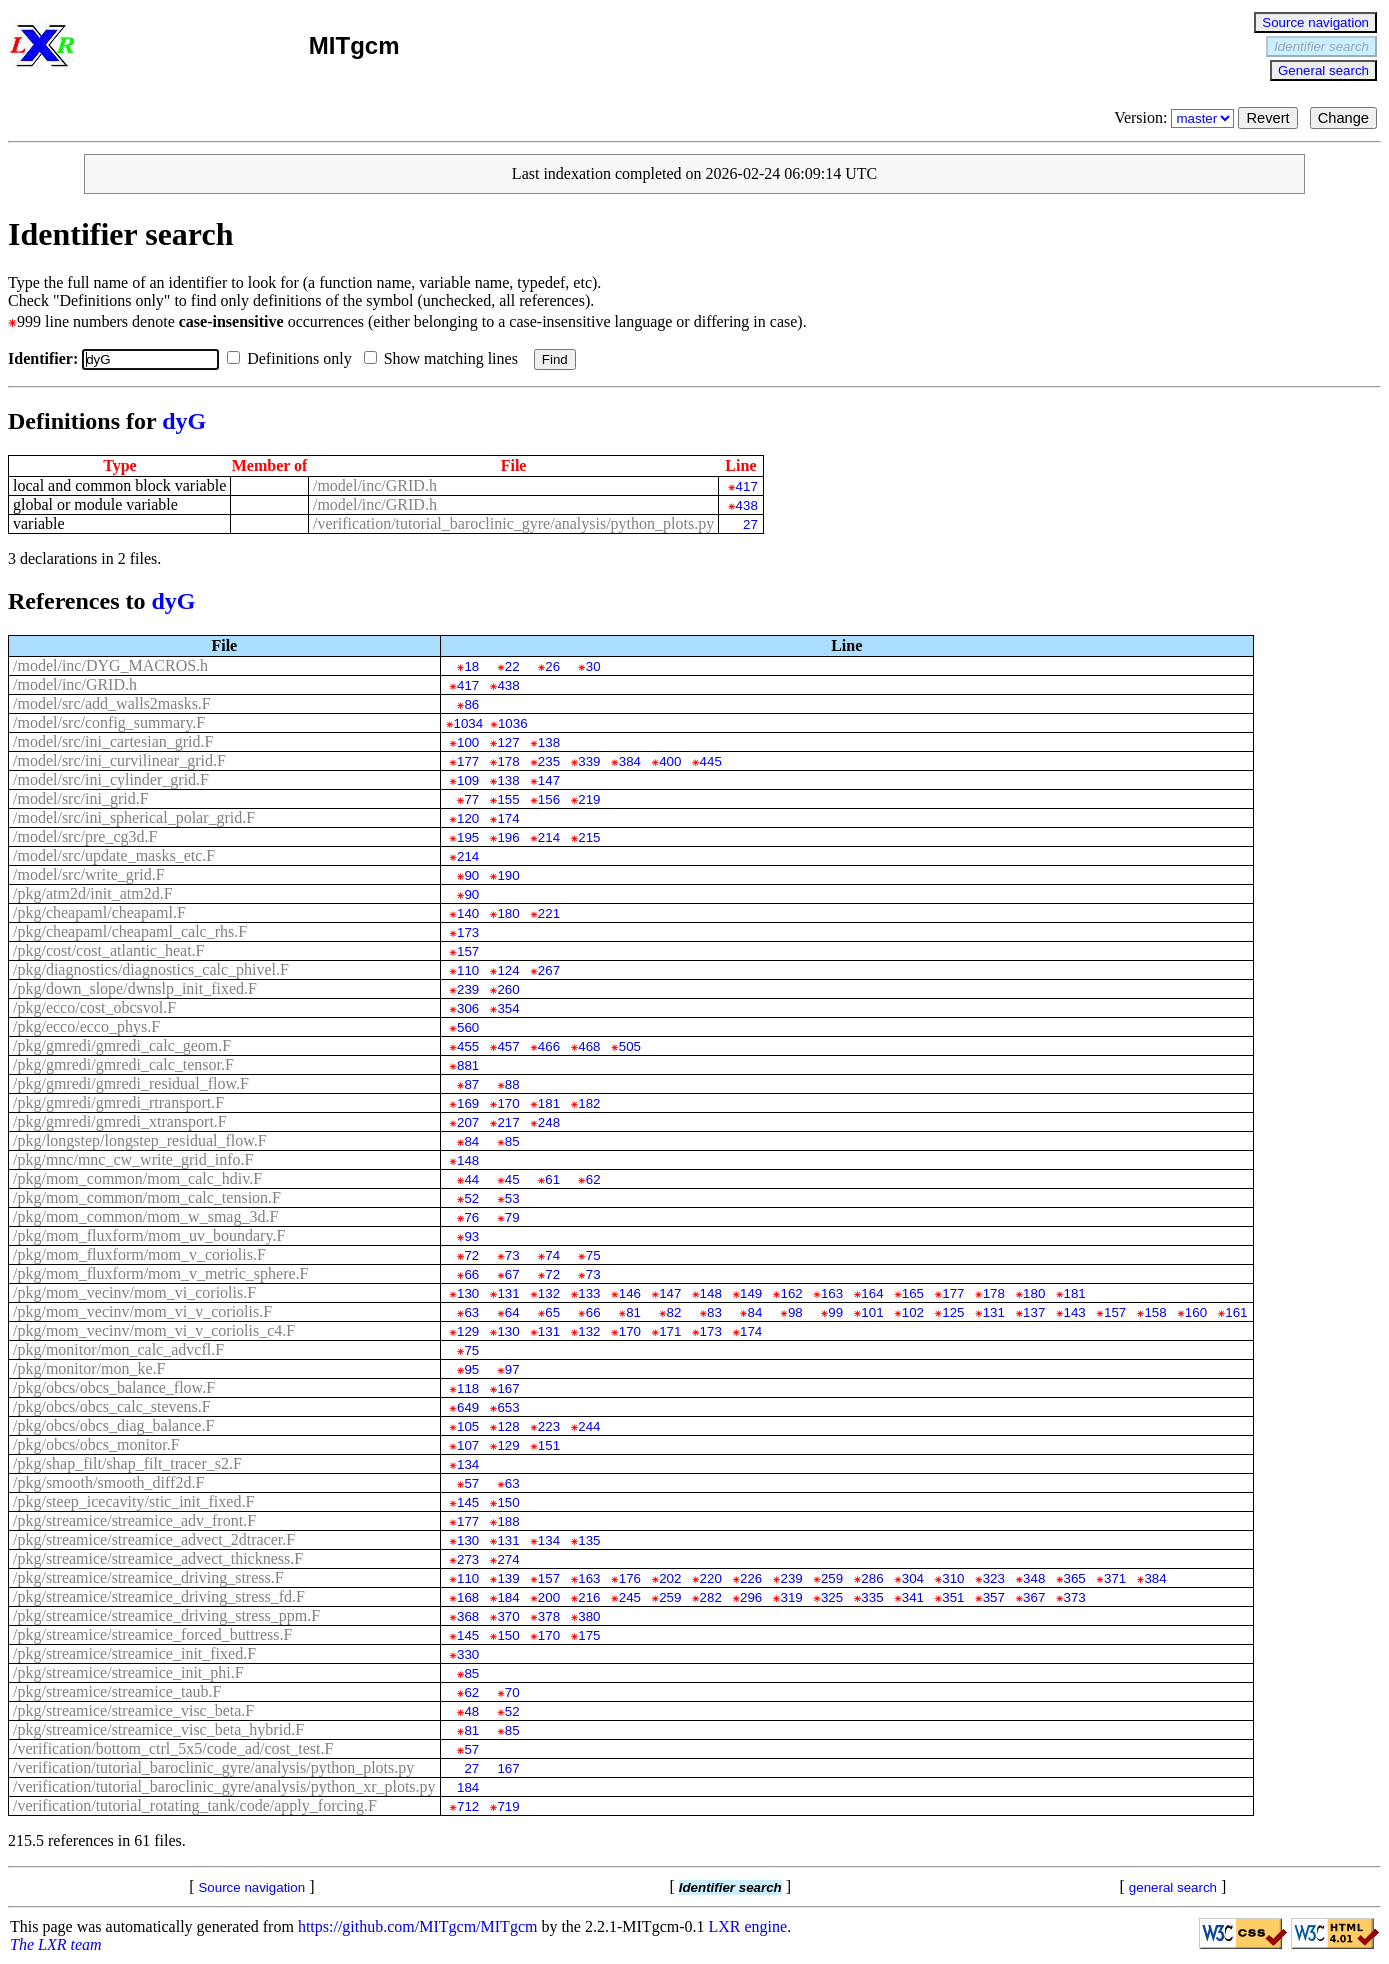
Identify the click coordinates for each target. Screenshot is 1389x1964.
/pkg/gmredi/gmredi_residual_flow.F (131, 1083)
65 (552, 1312)
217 (508, 1122)
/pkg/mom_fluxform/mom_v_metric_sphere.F (161, 1273)
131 (508, 1293)
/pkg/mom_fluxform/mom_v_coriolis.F (139, 1254)
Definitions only (293, 358)
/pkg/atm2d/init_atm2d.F (93, 893)
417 (747, 486)
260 (508, 989)
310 (953, 1578)
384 (630, 761)
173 (468, 932)
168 (468, 1597)
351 (953, 1597)
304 (913, 1578)
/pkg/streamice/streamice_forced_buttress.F (152, 1634)
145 (468, 1502)
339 (589, 761)
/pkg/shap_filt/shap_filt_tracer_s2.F (127, 1463)
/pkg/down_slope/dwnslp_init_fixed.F (135, 988)
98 (795, 1312)
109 (468, 780)
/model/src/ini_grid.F (81, 798)
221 (549, 913)
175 (589, 1635)
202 (670, 1578)
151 (549, 1445)
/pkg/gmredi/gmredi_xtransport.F (120, 1121)
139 (508, 1578)
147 (549, 780)
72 (471, 1255)
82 (674, 1312)
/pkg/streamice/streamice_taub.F (117, 1691)
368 (468, 1616)
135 (589, 1540)
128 (508, 1426)
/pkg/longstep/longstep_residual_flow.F (140, 1140)
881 (468, 1065)
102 (913, 1312)
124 (508, 970)
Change (1343, 118)
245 (630, 1597)
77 (471, 799)
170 (508, 1103)
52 (471, 1198)
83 (714, 1312)
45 (512, 1179)
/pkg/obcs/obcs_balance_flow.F (114, 1387)
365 (1075, 1578)
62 (593, 1179)
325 (832, 1597)
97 (512, 1369)
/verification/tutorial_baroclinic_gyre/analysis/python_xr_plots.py (224, 1786)
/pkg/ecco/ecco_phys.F (86, 1026)
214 (549, 837)
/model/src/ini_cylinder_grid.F (111, 779)
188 (508, 1521)
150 (508, 1502)
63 (471, 1312)
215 (589, 837)
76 (471, 1217)
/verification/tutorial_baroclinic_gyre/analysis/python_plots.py (513, 523)
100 (468, 742)
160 (1196, 1312)
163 (832, 1293)
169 (468, 1103)
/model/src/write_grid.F (89, 874)
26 (552, 666)
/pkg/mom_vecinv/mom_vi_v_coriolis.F (142, 1311)
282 (711, 1597)
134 (468, 1464)
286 (872, 1578)
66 (471, 1274)
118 (468, 1388)
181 (549, 1103)
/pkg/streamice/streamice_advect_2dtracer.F (154, 1539)
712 (468, 1806)
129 (468, 1331)
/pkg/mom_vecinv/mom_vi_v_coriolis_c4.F (154, 1330)
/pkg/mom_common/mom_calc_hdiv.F (137, 1178)
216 (589, 1597)
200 (549, 1597)
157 (468, 951)
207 (468, 1122)
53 (512, 1198)
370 (508, 1616)
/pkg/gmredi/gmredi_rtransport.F (118, 1102)
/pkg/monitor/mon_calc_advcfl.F (118, 1349)
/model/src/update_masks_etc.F (114, 855)
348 (1034, 1578)
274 (508, 1559)
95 (471, 1369)
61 (552, 1179)
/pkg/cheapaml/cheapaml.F (99, 912)
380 (589, 1616)
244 (589, 1426)
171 (670, 1331)
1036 (513, 723)
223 (549, 1426)
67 (512, 1274)
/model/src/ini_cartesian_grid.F (113, 741)
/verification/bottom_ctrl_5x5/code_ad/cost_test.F (173, 1748)
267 (549, 970)
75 (593, 1255)
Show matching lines (445, 358)
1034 (469, 723)
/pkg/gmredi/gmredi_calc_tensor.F (123, 1064)
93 (471, 1236)
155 (508, 799)
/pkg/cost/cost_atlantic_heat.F (109, 950)
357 (994, 1597)
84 (471, 1141)
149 (751, 1293)
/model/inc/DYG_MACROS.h (110, 665)
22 (512, 666)
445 (711, 761)
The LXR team (56, 1944)
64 (512, 1312)
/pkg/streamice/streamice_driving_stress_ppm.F (166, 1615)
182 (589, 1103)
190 (508, 875)
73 (512, 1255)
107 (468, 1445)
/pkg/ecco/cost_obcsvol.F (94, 1007)
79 (512, 1217)
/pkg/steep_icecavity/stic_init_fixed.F (133, 1501)
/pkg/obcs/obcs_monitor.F (96, 1444)
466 (549, 1046)
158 (1155, 1312)
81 (633, 1312)
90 (471, 875)
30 (593, 666)
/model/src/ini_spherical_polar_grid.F (134, 817)
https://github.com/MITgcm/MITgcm (418, 1926)
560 (468, 1027)
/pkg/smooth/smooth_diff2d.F (108, 1482)
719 (508, 1806)
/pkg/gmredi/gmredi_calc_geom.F (122, 1045)
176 (630, 1578)
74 (552, 1255)
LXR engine (748, 1926)
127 (508, 742)
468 (589, 1046)
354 (508, 1008)
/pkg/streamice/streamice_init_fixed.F (134, 1653)
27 (750, 524)
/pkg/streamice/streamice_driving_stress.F (148, 1577)
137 (1034, 1312)
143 (1075, 1312)
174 (508, 818)
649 (468, 1407)
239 (468, 989)
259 (832, 1578)
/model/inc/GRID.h (375, 485)
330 (468, 1654)
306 (468, 1008)
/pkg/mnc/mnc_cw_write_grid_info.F (133, 1159)
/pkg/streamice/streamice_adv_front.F (134, 1520)
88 (512, 1084)
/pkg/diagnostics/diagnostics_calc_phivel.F (151, 969)
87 (471, 1084)
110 (468, 970)
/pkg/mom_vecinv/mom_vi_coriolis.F (134, 1292)
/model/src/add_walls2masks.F (112, 703)
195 (468, 837)
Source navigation (1315, 22)
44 (471, 1179)
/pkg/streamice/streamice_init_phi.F (128, 1672)
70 (512, 1692)
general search (1173, 1887)
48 (471, 1711)
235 (549, 761)
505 (630, 1046)
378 (549, 1616)
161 (1236, 1312)
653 (508, 1407)
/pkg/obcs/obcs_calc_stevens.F (112, 1406)
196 (508, 837)
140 (468, 913)
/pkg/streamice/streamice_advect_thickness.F (158, 1558)
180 (508, 913)
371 (1115, 1578)
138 (549, 742)
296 (751, 1597)
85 (512, 1141)
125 (953, 1312)
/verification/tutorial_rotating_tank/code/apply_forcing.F (195, 1805)
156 (549, 799)
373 (1075, 1597)
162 (791, 1293)
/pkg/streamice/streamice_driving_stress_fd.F (159, 1596)
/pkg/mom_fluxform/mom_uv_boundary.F (149, 1235)
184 (508, 1597)
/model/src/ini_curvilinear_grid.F (119, 760)
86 (471, 704)
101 (872, 1312)
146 (630, 1293)
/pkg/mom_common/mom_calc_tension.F (147, 1197)
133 (589, 1293)
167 (508, 1388)
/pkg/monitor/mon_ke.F (89, 1368)
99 (835, 1312)
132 (549, 1293)
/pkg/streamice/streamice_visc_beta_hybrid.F (158, 1729)
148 (468, 1160)
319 (791, 1597)
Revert (1267, 118)
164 (872, 1293)
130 (468, 1293)
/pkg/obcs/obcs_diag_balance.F (113, 1425)
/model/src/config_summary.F (109, 722)
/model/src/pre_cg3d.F (85, 836)
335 (872, 1597)
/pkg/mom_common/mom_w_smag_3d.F (145, 1216)
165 (913, 1293)
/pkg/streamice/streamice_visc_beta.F (133, 1710)
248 (549, 1122)
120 (468, 818)
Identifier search (1321, 46)
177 (468, 761)
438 (747, 505)
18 (471, 666)
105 (468, 1426)
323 (994, 1578)
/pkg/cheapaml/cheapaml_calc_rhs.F (130, 931)
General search (1323, 70)
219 (589, 799)
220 (711, 1578)
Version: (1176, 117)
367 (1034, 1597)
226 (751, 1578)
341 (913, 1597)
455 (468, 1046)
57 (471, 1483)
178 (508, 761)
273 (468, 1559)
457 (508, 1046)
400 (670, 761)
